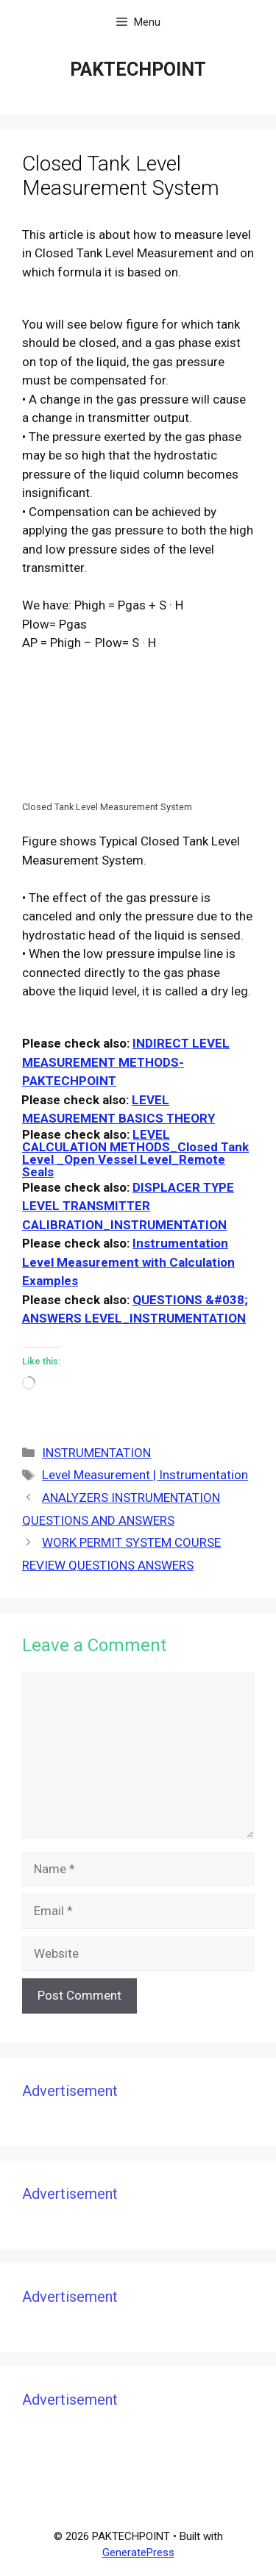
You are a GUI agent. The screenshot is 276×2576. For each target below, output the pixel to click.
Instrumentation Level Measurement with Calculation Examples (128, 1262)
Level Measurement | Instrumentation (145, 1474)
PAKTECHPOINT (138, 69)
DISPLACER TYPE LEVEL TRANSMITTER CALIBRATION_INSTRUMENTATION (128, 1206)
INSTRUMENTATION (96, 1452)
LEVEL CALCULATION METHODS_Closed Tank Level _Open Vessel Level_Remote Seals (135, 1153)
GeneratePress (138, 2552)
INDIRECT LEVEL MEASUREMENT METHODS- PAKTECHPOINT (126, 1062)
